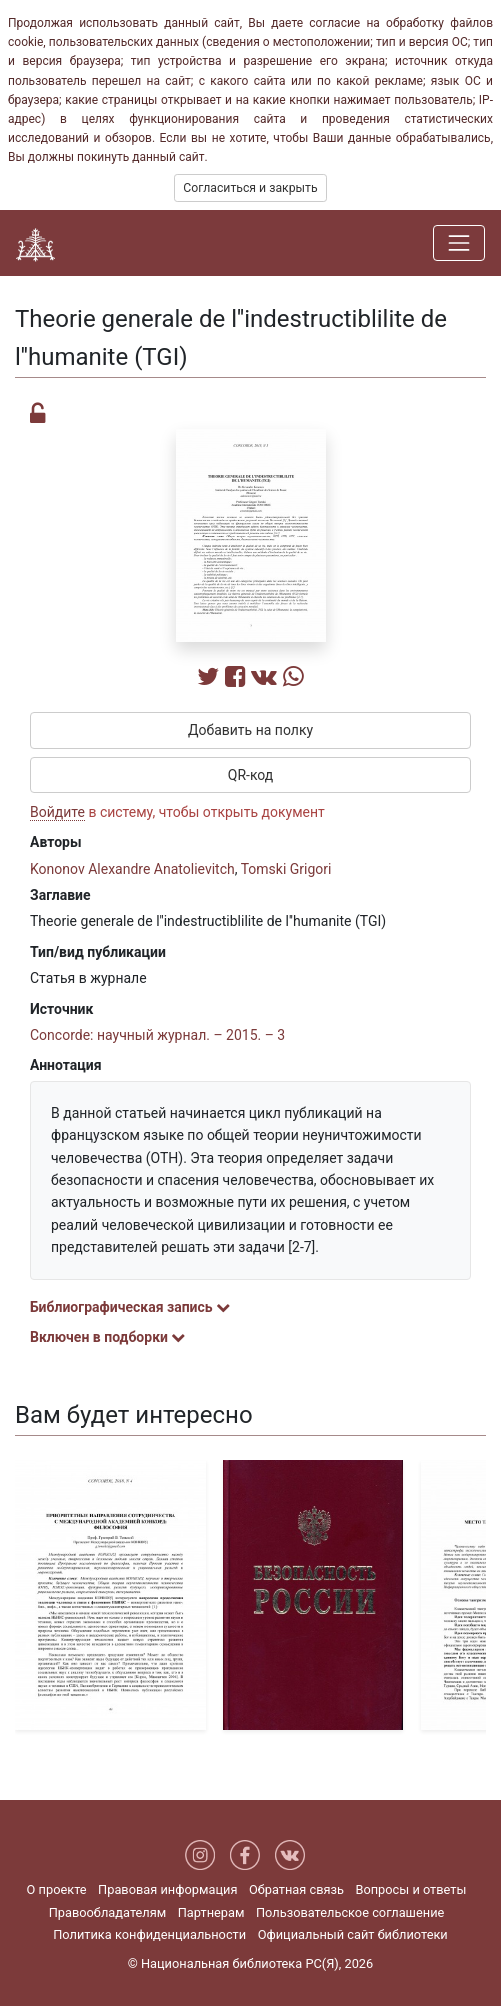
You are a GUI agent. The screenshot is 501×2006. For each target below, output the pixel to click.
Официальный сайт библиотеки (353, 1934)
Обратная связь (296, 1889)
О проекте (57, 1889)
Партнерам (211, 1912)
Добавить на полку (250, 730)
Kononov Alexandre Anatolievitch (132, 869)
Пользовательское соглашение (350, 1912)
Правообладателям (108, 1912)
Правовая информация (167, 1889)
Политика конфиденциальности (149, 1934)
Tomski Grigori (286, 869)
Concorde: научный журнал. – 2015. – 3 (157, 1035)
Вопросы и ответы (410, 1889)
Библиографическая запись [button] (130, 1307)
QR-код (251, 775)
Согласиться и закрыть (250, 188)
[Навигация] (459, 243)
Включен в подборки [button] (107, 1337)
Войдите (57, 812)
